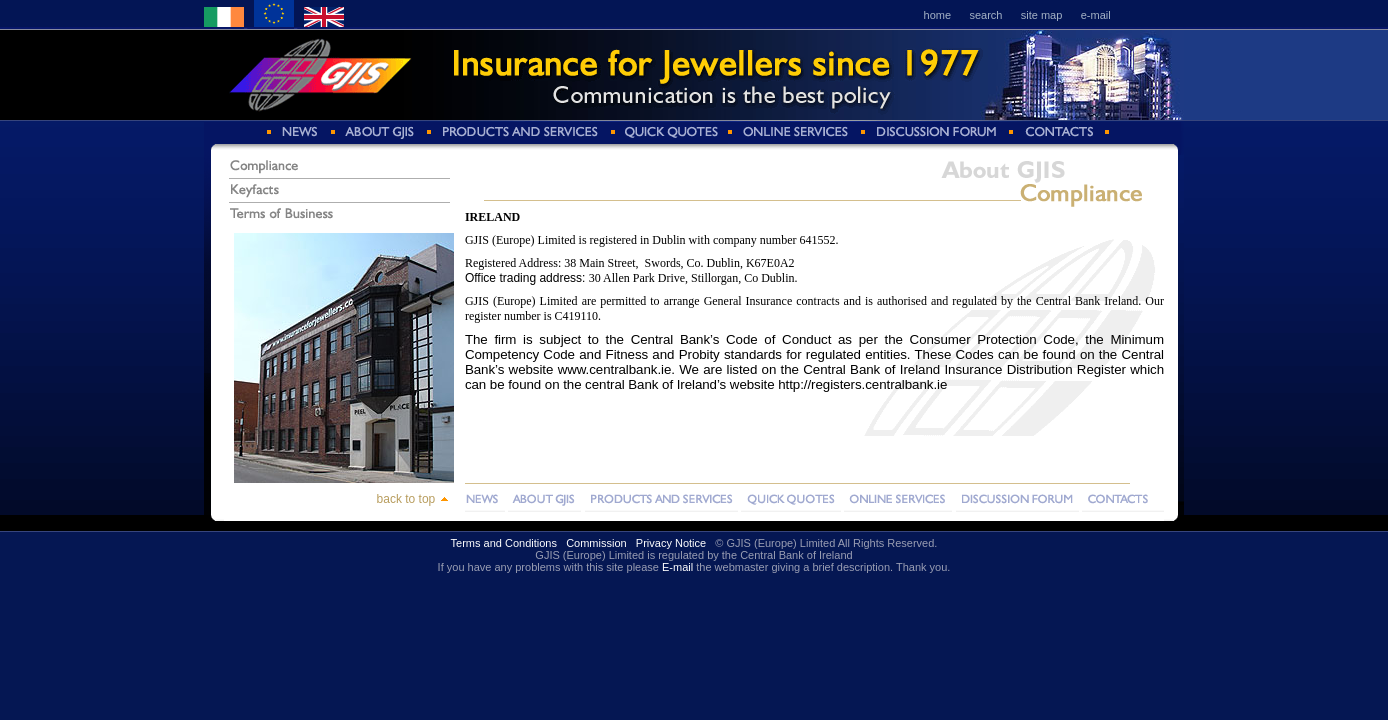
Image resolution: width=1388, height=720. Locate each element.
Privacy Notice (671, 543)
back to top (413, 499)
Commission (596, 543)
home (938, 15)
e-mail (1096, 15)
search (985, 15)
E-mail (677, 567)
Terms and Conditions (504, 543)
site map (1042, 15)
